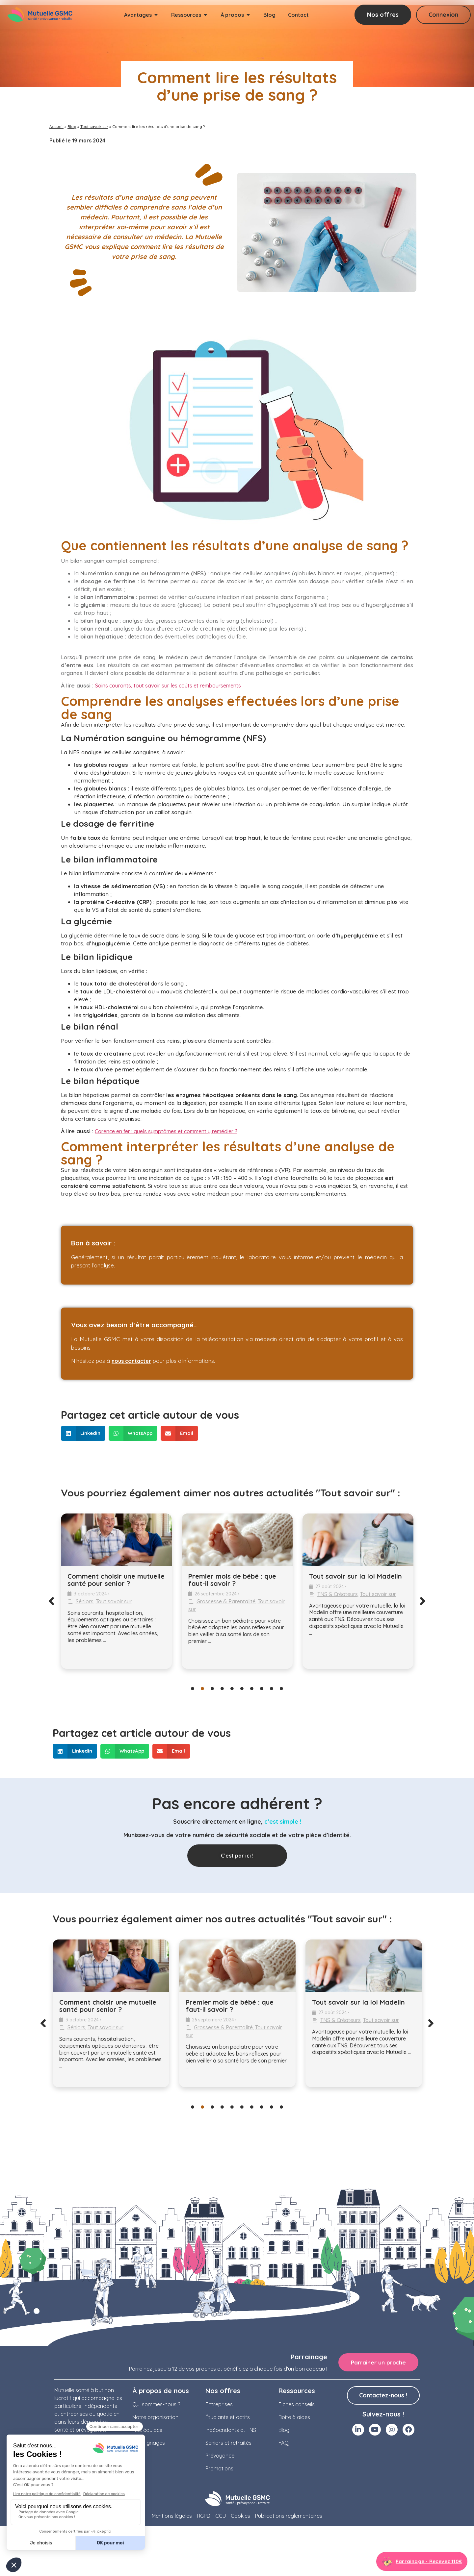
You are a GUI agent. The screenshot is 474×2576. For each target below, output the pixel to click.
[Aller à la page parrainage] (421, 2560)
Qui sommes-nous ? (156, 2404)
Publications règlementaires (288, 2516)
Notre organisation (155, 2417)
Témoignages (148, 2442)
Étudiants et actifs (227, 2417)
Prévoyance (219, 2455)
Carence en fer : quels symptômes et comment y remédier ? (166, 1131)
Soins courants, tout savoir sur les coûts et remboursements (168, 685)
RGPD (203, 2516)
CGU (220, 2516)
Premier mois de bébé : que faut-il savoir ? (232, 1580)
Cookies (240, 2516)
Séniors (84, 1601)
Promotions (219, 2468)
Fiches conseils (296, 2404)
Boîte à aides (294, 2417)
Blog (71, 126)
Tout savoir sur (94, 126)
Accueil (56, 126)
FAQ (283, 2442)
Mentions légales (172, 2516)
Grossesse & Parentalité (226, 1601)
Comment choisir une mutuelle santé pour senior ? (116, 1580)
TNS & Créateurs (337, 1594)
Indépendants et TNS (230, 2430)
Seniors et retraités (228, 2442)
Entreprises (219, 2404)
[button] (83, 1433)
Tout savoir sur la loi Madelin (355, 1576)
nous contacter (131, 1361)
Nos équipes (147, 2430)
